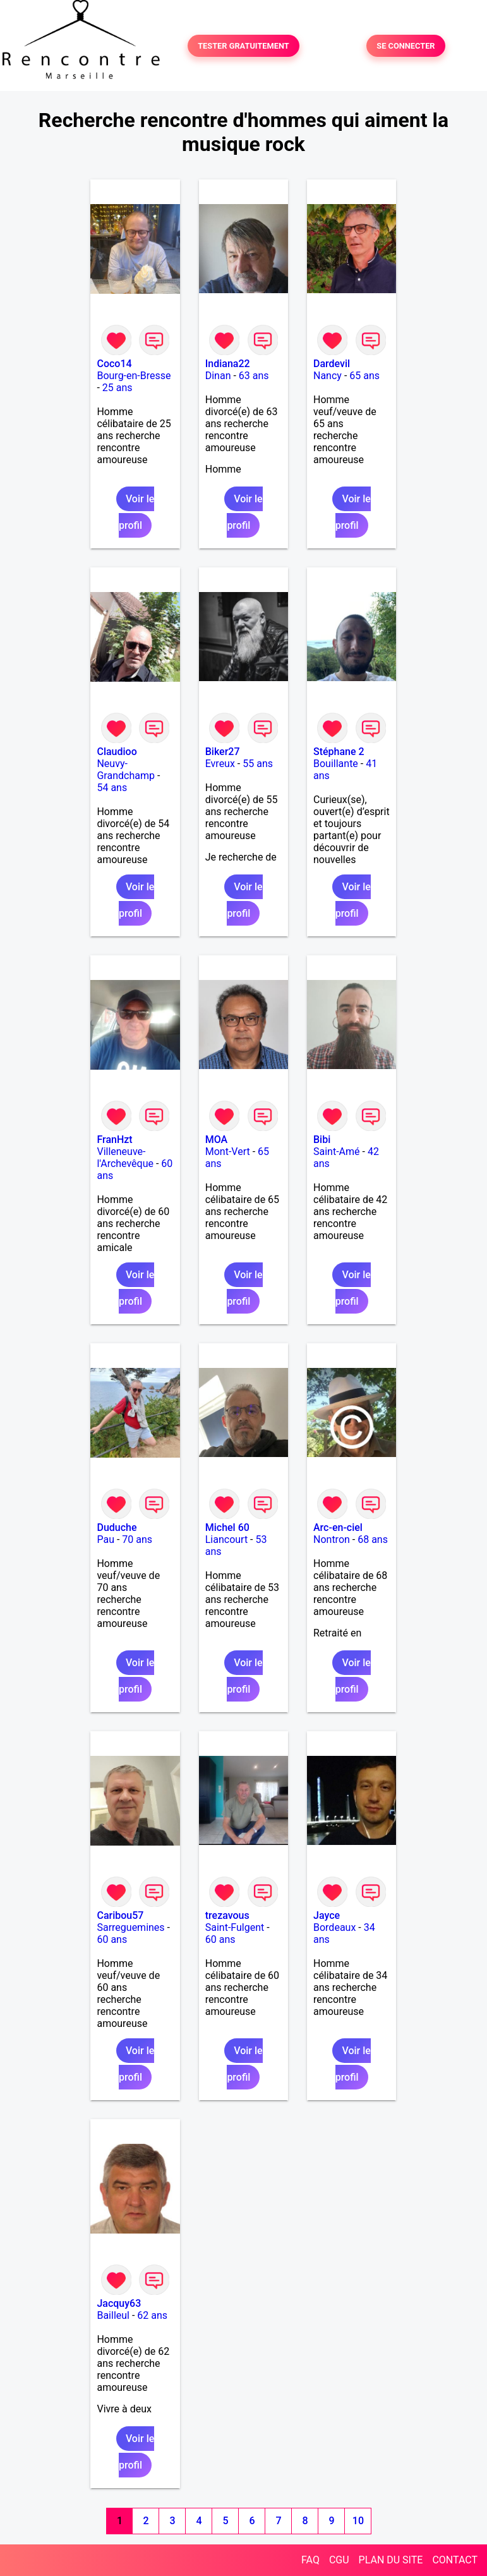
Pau (105, 1539)
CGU (339, 2560)
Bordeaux (334, 1927)
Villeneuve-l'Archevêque (125, 1158)
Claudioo (116, 752)
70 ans (137, 1539)
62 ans (152, 2315)
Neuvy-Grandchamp (125, 770)
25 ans (117, 388)
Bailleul (113, 2315)
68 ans (373, 1539)
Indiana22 (227, 364)
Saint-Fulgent (235, 1927)
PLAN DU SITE (391, 2560)
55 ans (258, 764)
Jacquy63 (119, 2303)
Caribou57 (120, 1915)
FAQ (310, 2560)
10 (358, 2521)
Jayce (326, 1915)
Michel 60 (227, 1527)
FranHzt (114, 1140)
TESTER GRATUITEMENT (243, 46)
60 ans (112, 1939)
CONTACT (455, 2560)
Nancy (327, 376)
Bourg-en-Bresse (134, 376)
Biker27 (222, 752)
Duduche (116, 1527)
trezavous (227, 1915)
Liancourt (226, 1539)
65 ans (364, 376)
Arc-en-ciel (338, 1527)
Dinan (218, 376)
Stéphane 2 (338, 752)
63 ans (254, 376)
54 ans (112, 788)
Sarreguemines (130, 1927)
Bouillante (335, 764)
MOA (216, 1140)
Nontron (331, 1539)
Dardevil (331, 364)
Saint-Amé (336, 1152)
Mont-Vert (227, 1152)
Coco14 (114, 364)
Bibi (321, 1140)
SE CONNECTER (405, 46)
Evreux (220, 764)
